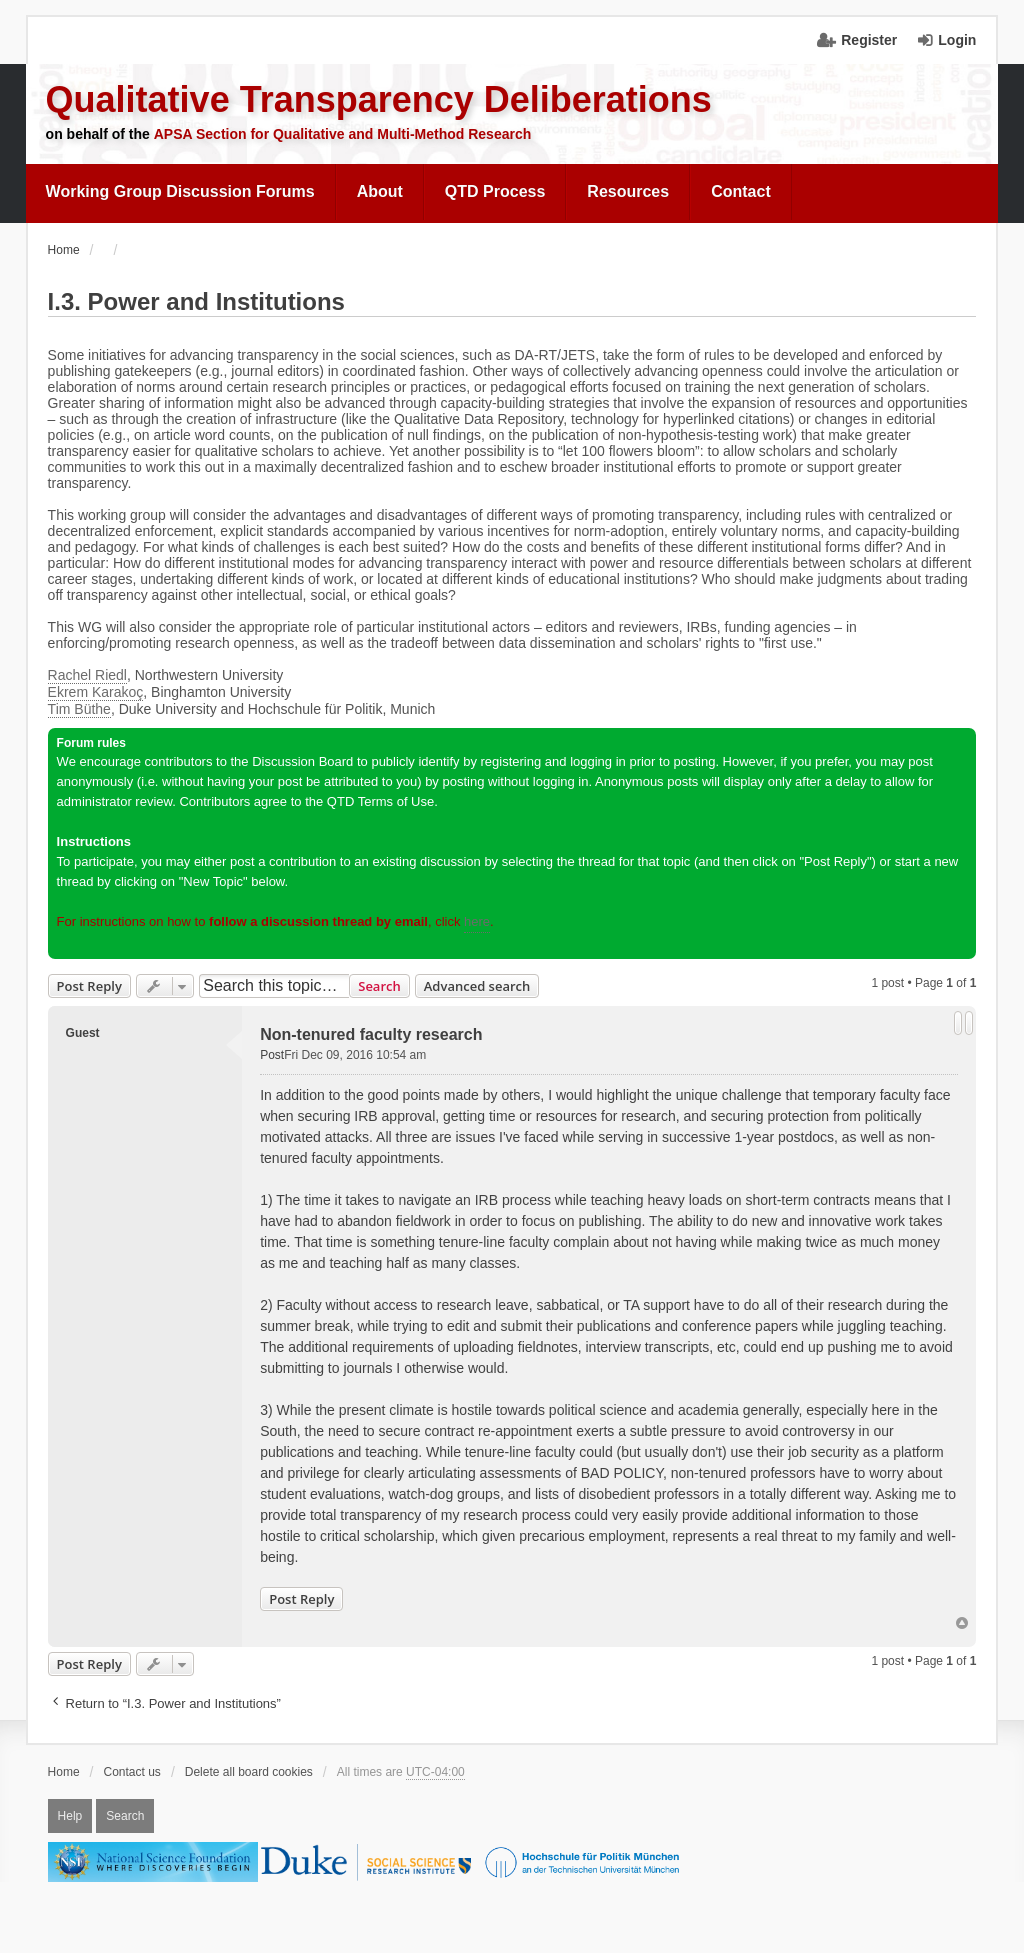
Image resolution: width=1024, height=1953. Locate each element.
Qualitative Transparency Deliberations (379, 99)
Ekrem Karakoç (96, 692)
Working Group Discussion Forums (180, 191)
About (380, 191)
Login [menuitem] (957, 40)
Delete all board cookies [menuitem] (249, 1772)
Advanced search (477, 986)
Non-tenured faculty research (371, 1034)
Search (379, 986)
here (477, 921)
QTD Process (495, 191)
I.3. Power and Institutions (196, 301)
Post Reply (89, 986)
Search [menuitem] (125, 1816)
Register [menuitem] (869, 40)
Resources (628, 191)
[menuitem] (181, 192)
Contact (741, 191)
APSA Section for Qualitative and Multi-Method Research (343, 134)
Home (64, 1772)
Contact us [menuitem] (132, 1772)
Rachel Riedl (87, 675)
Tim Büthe (79, 709)
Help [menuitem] (70, 1816)
